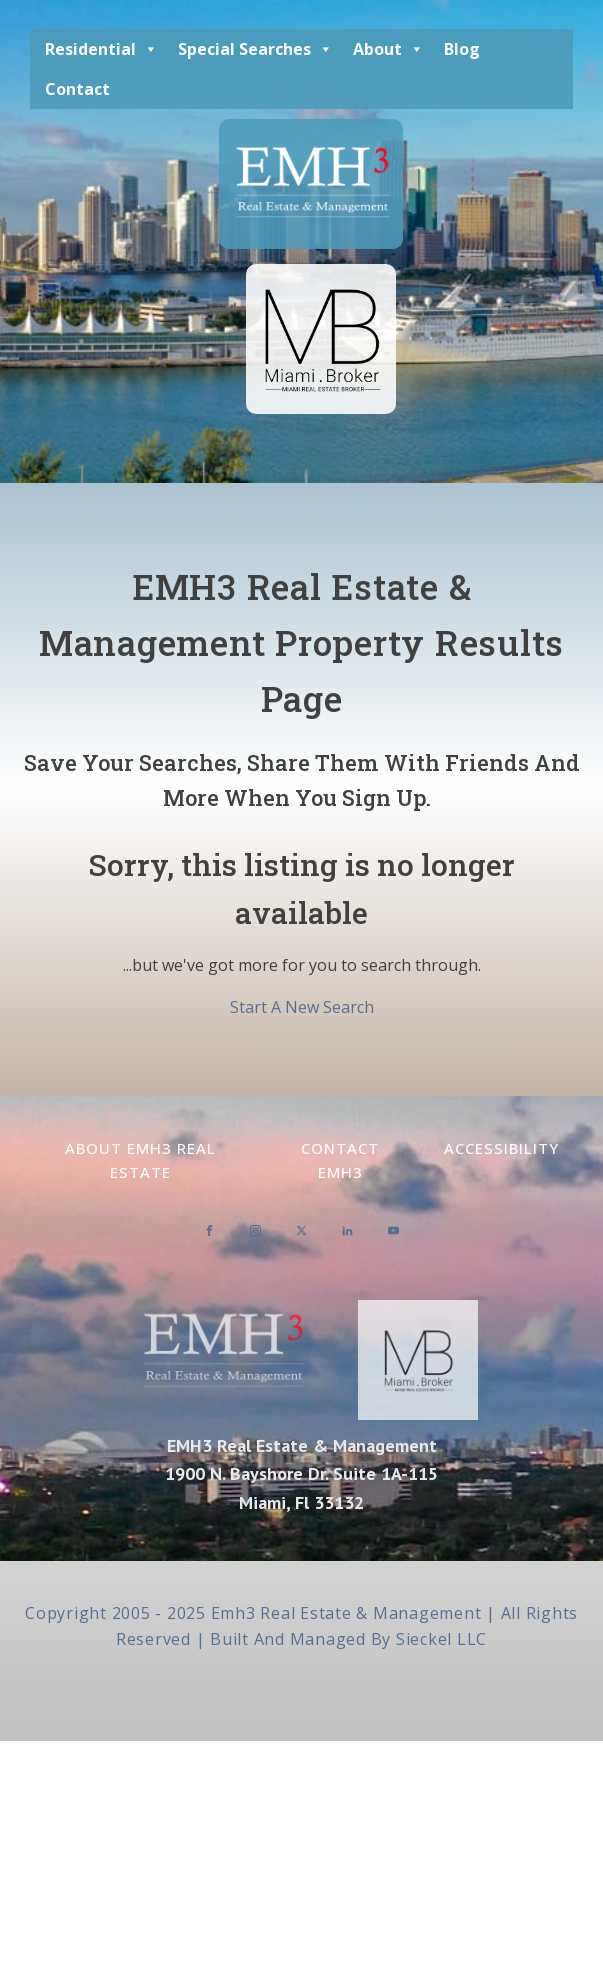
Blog (462, 49)
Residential (101, 49)
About (388, 49)
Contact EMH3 (340, 1160)
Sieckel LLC (441, 1639)
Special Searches (255, 49)
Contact (77, 89)
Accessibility (501, 1148)
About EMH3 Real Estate (140, 1160)
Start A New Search (302, 1007)
